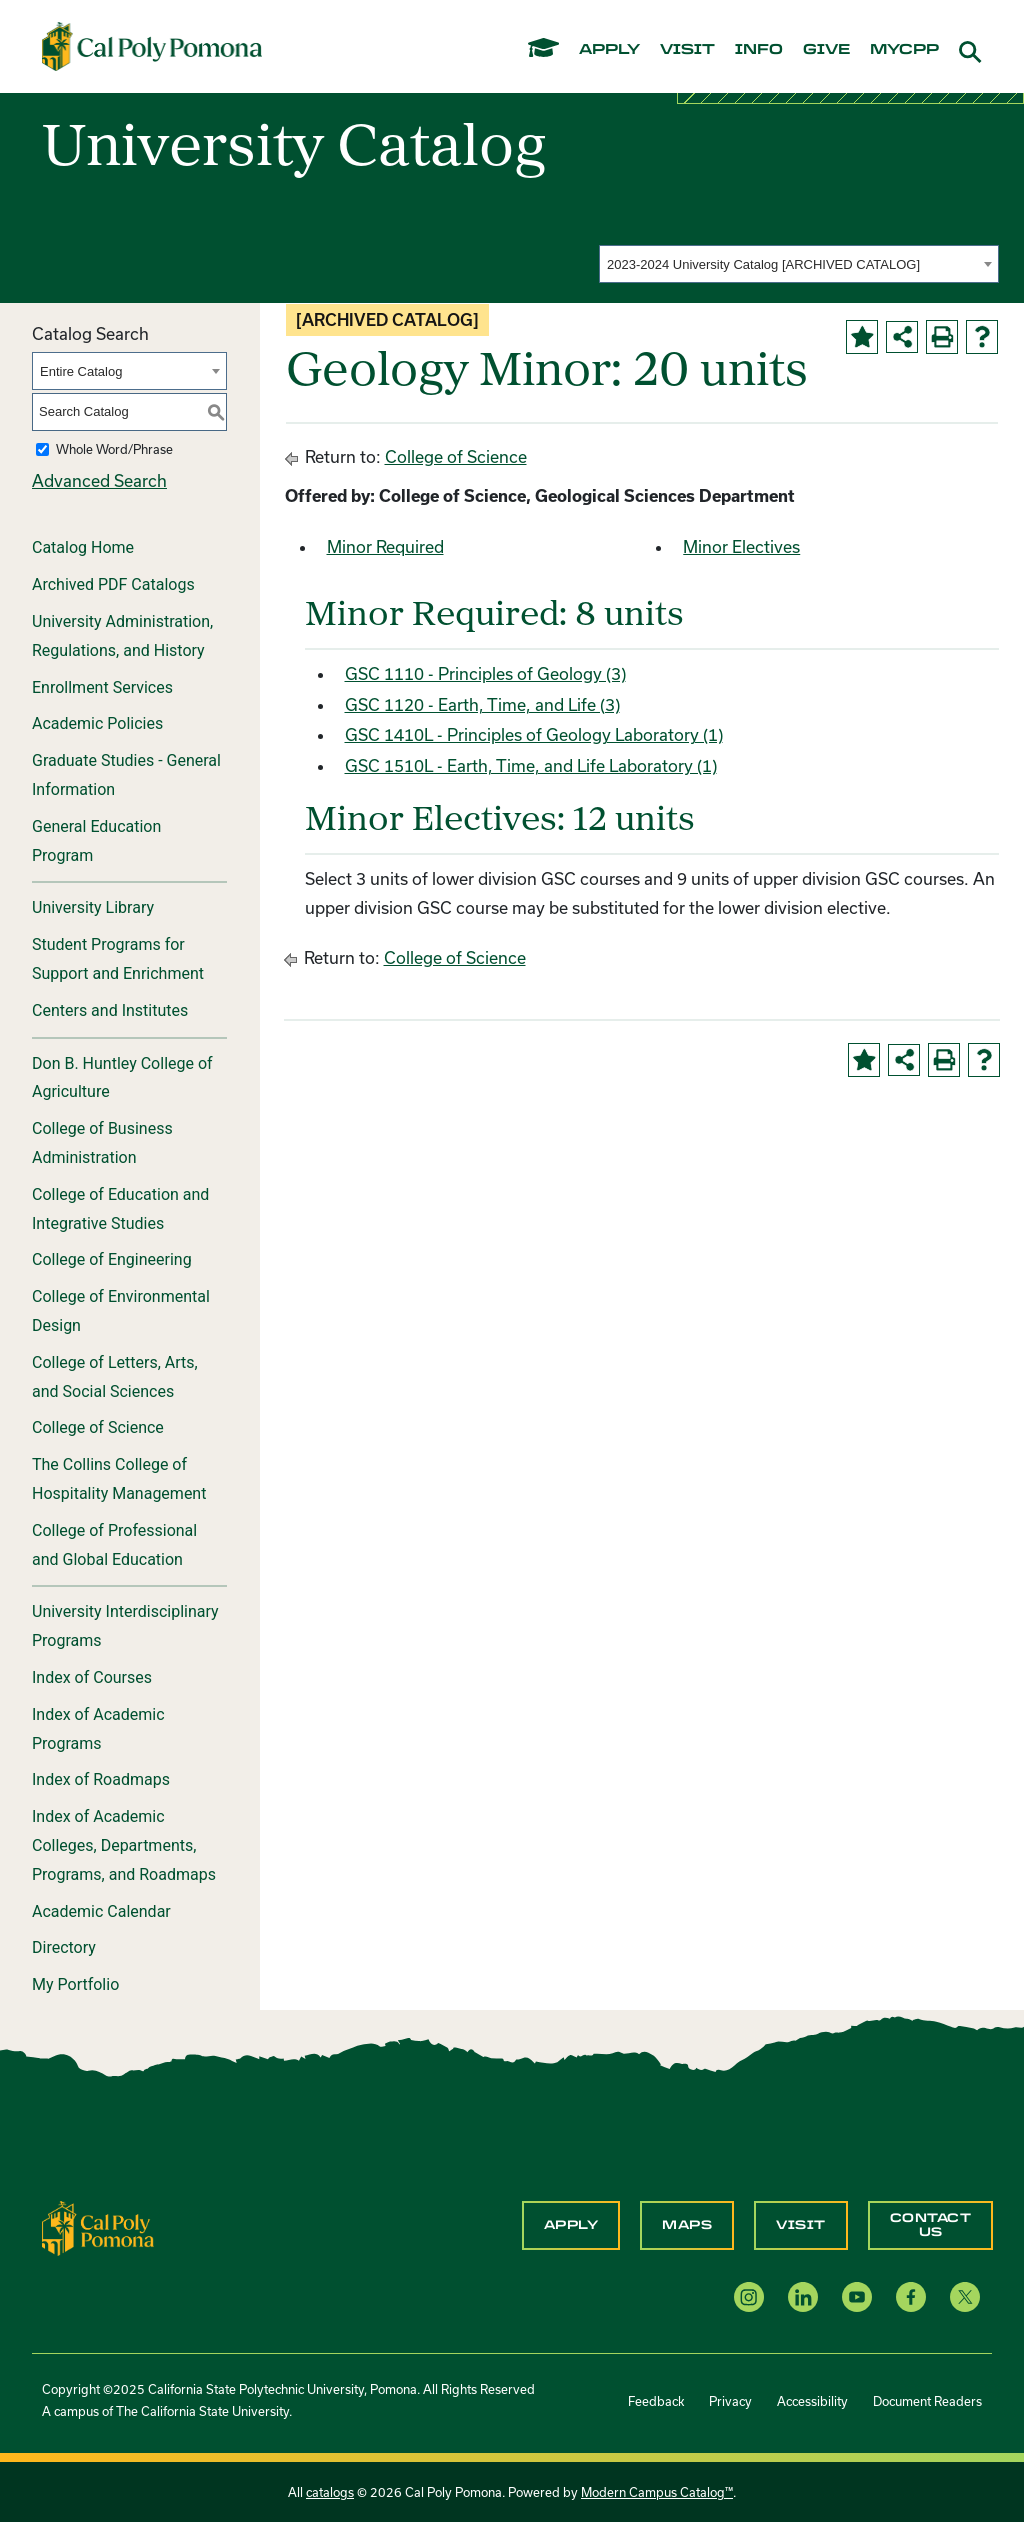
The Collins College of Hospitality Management (119, 1479)
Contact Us (931, 2225)
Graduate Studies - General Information (126, 775)
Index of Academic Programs (98, 1729)
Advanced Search (99, 480)
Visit (801, 2225)
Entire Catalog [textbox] (81, 371)
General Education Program (96, 841)
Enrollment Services (102, 687)
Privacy (730, 2401)
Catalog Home (83, 547)
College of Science (98, 1427)
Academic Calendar (101, 1911)
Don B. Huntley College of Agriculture (122, 1078)
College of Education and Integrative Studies (120, 1209)
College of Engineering (112, 1259)
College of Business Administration (102, 1143)
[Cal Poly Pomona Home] (152, 46)
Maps (687, 2225)
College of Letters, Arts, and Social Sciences (115, 1377)
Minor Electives (741, 546)
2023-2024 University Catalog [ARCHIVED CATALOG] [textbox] (763, 264)
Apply (571, 2225)
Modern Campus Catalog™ (657, 2492)
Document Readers (927, 2401)
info (759, 50)
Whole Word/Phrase (114, 449)
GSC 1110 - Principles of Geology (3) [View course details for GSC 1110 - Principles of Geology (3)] (485, 673)
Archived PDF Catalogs (113, 584)
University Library (93, 907)
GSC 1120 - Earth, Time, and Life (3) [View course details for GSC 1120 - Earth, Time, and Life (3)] (482, 704)
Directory (64, 1947)
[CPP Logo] (98, 2226)
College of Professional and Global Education (114, 1545)
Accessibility (812, 2401)
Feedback (656, 2401)
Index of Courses (92, 1677)
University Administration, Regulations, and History (122, 636)
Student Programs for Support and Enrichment (118, 959)
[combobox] (799, 264)
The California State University (202, 2411)
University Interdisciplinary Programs (125, 1626)
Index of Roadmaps (101, 1779)
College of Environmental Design (121, 1311)
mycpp (904, 50)
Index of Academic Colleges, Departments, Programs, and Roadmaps (124, 1845)
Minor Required (385, 546)
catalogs (330, 2492)
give (826, 50)
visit (687, 50)
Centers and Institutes (110, 1010)
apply (609, 50)
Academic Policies (97, 723)
